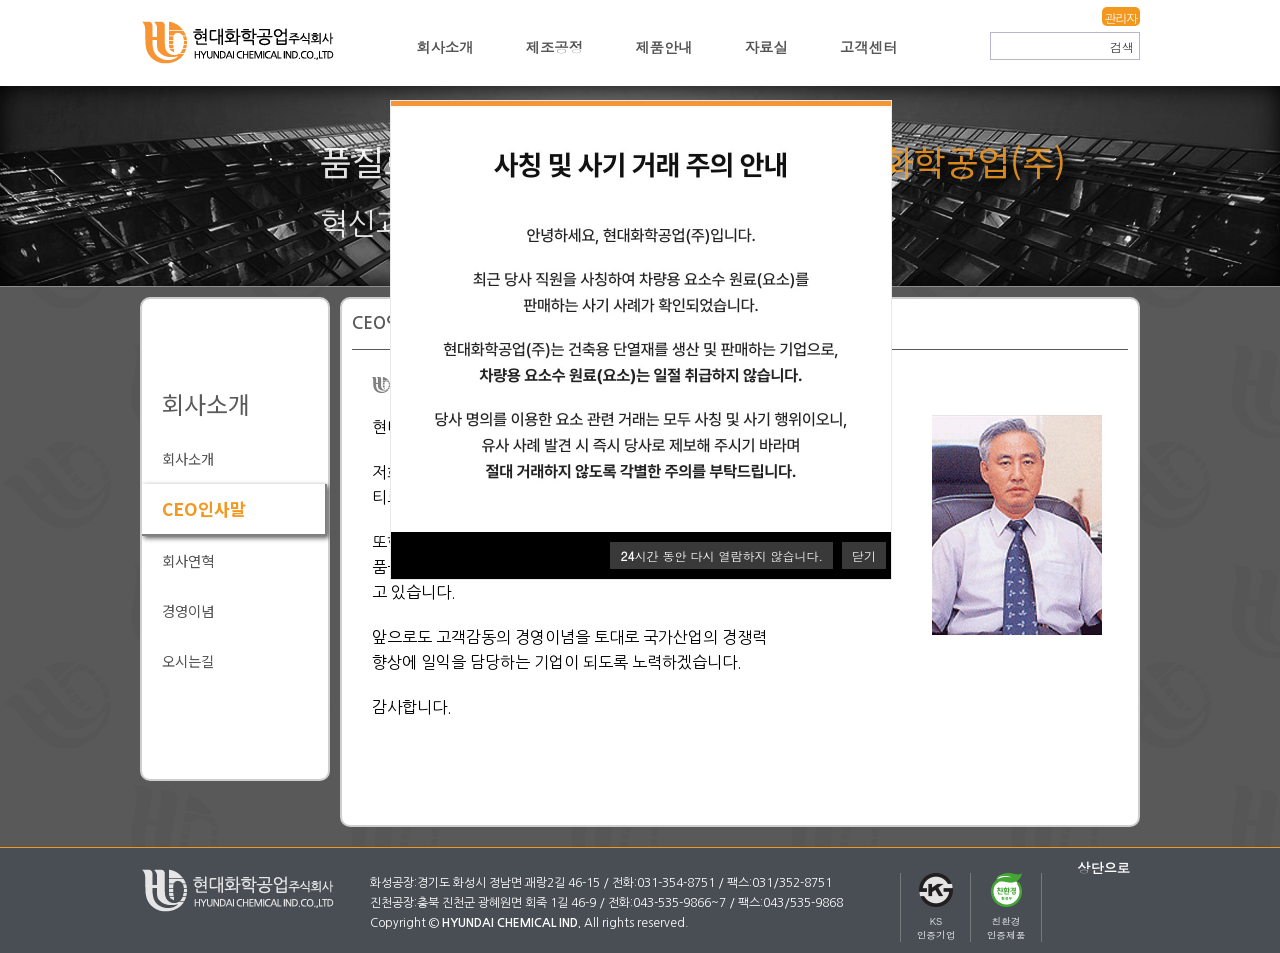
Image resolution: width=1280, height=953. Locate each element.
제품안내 (664, 47)
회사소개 (445, 47)
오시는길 (188, 660)
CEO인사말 (204, 508)
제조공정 (555, 47)
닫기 (864, 555)
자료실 (766, 47)
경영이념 (188, 610)
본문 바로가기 (0, 0)
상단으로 (1103, 867)
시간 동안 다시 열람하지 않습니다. (721, 555)
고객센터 (869, 47)
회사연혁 (188, 560)
